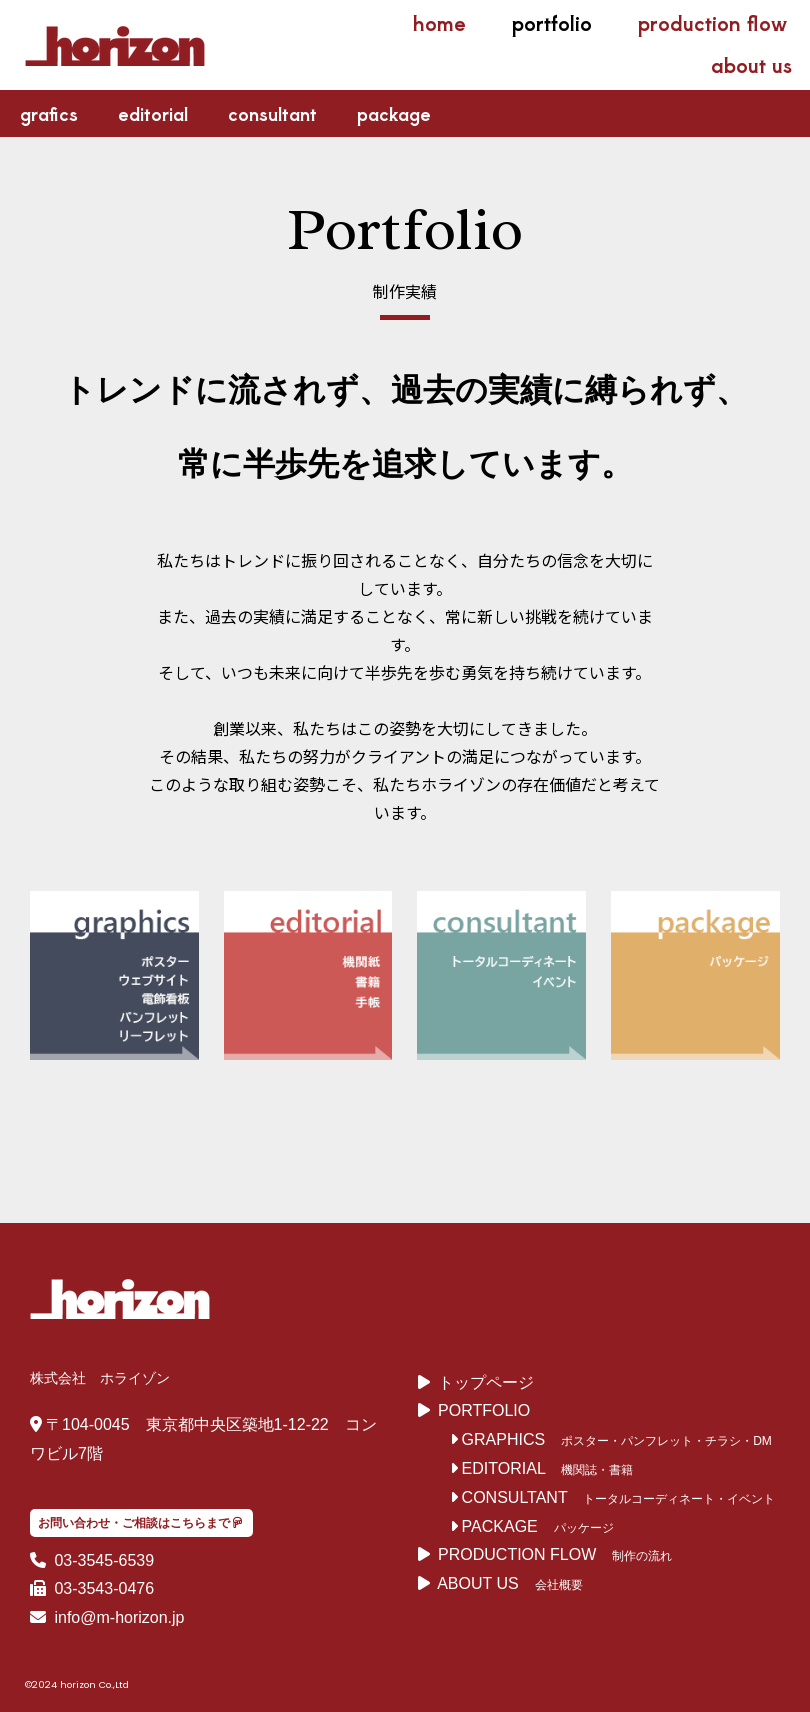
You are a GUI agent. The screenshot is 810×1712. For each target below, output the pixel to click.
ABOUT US (478, 1583)
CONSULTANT (509, 1497)
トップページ (486, 1382)
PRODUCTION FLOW (517, 1554)
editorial (153, 113)
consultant (272, 113)
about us (751, 64)
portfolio (552, 22)
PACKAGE (494, 1526)
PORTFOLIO (484, 1410)
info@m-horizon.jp (117, 1617)
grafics (49, 113)
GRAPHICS (498, 1439)
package (394, 113)
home (439, 22)
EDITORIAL (498, 1468)
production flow (712, 22)
